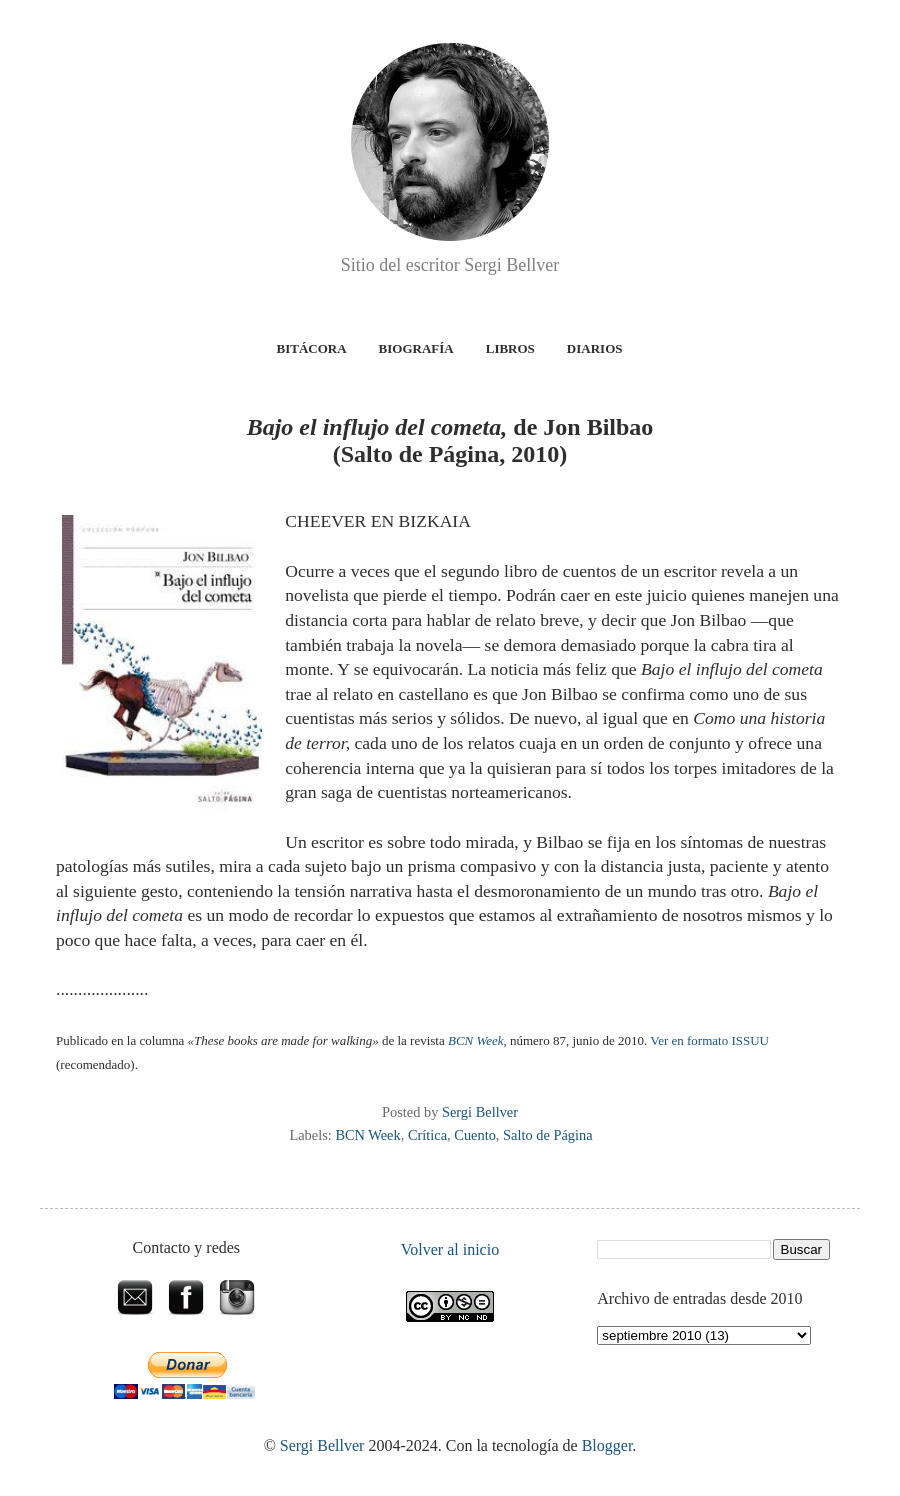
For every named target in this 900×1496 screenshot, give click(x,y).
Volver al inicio (450, 1249)
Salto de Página (548, 1135)
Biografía (416, 348)
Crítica (427, 1135)
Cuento (475, 1135)
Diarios (595, 348)
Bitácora (312, 348)
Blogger (607, 1445)
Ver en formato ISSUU (709, 1040)
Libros (510, 348)
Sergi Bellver (322, 1445)
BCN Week (367, 1135)
